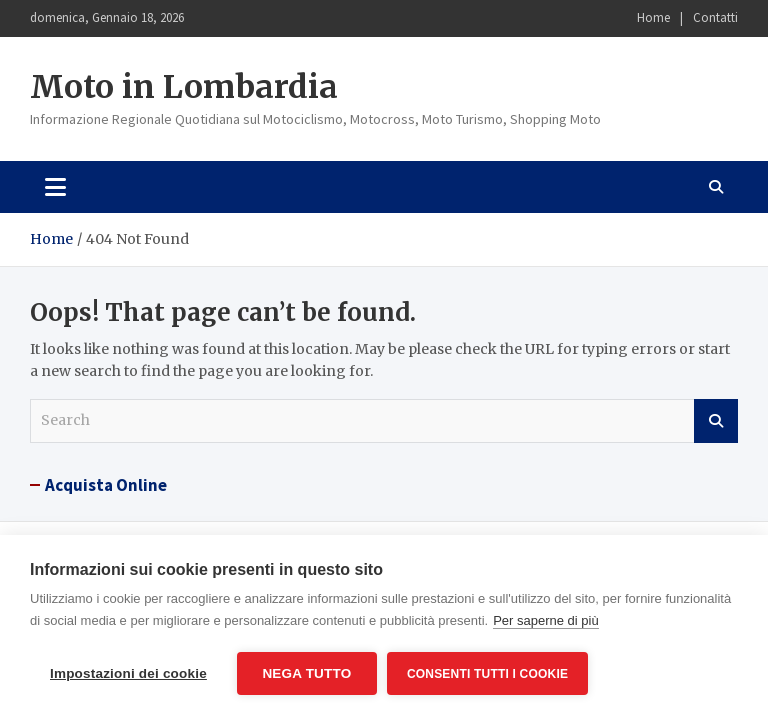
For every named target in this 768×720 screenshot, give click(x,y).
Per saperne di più (546, 620)
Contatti (715, 17)
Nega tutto (306, 673)
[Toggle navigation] (55, 187)
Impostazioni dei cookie (128, 673)
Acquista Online (106, 485)
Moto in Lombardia (184, 87)
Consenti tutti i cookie (487, 674)
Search (716, 421)
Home (653, 17)
